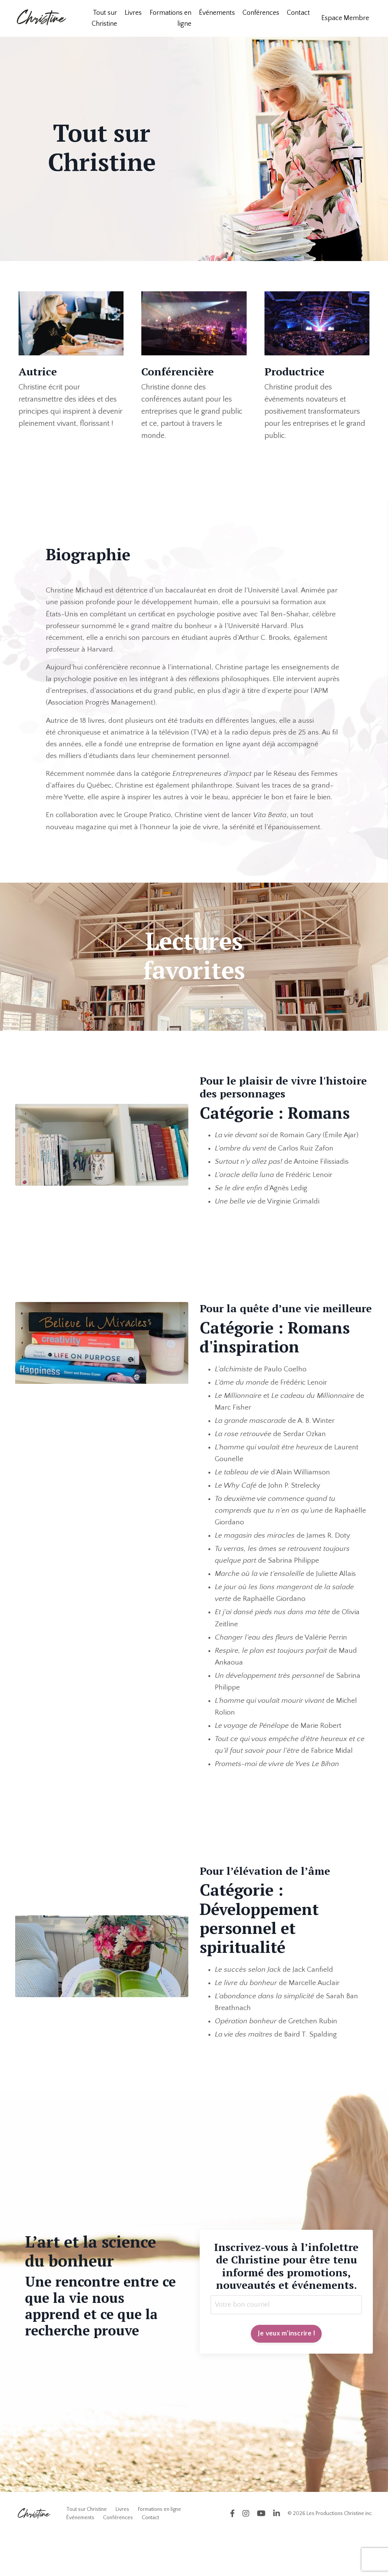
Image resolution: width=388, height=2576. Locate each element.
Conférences (260, 13)
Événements (217, 13)
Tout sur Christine (104, 18)
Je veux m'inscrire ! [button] (286, 2373)
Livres (133, 13)
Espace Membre (345, 18)
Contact (298, 13)
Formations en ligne (170, 18)
